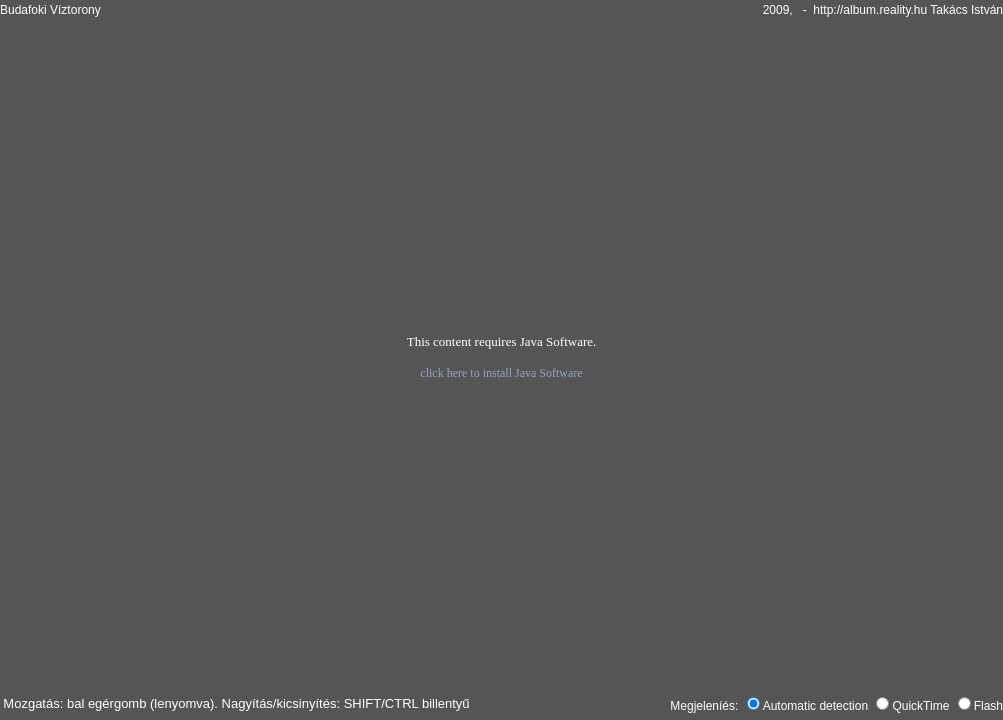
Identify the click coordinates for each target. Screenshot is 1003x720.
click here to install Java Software (501, 373)
